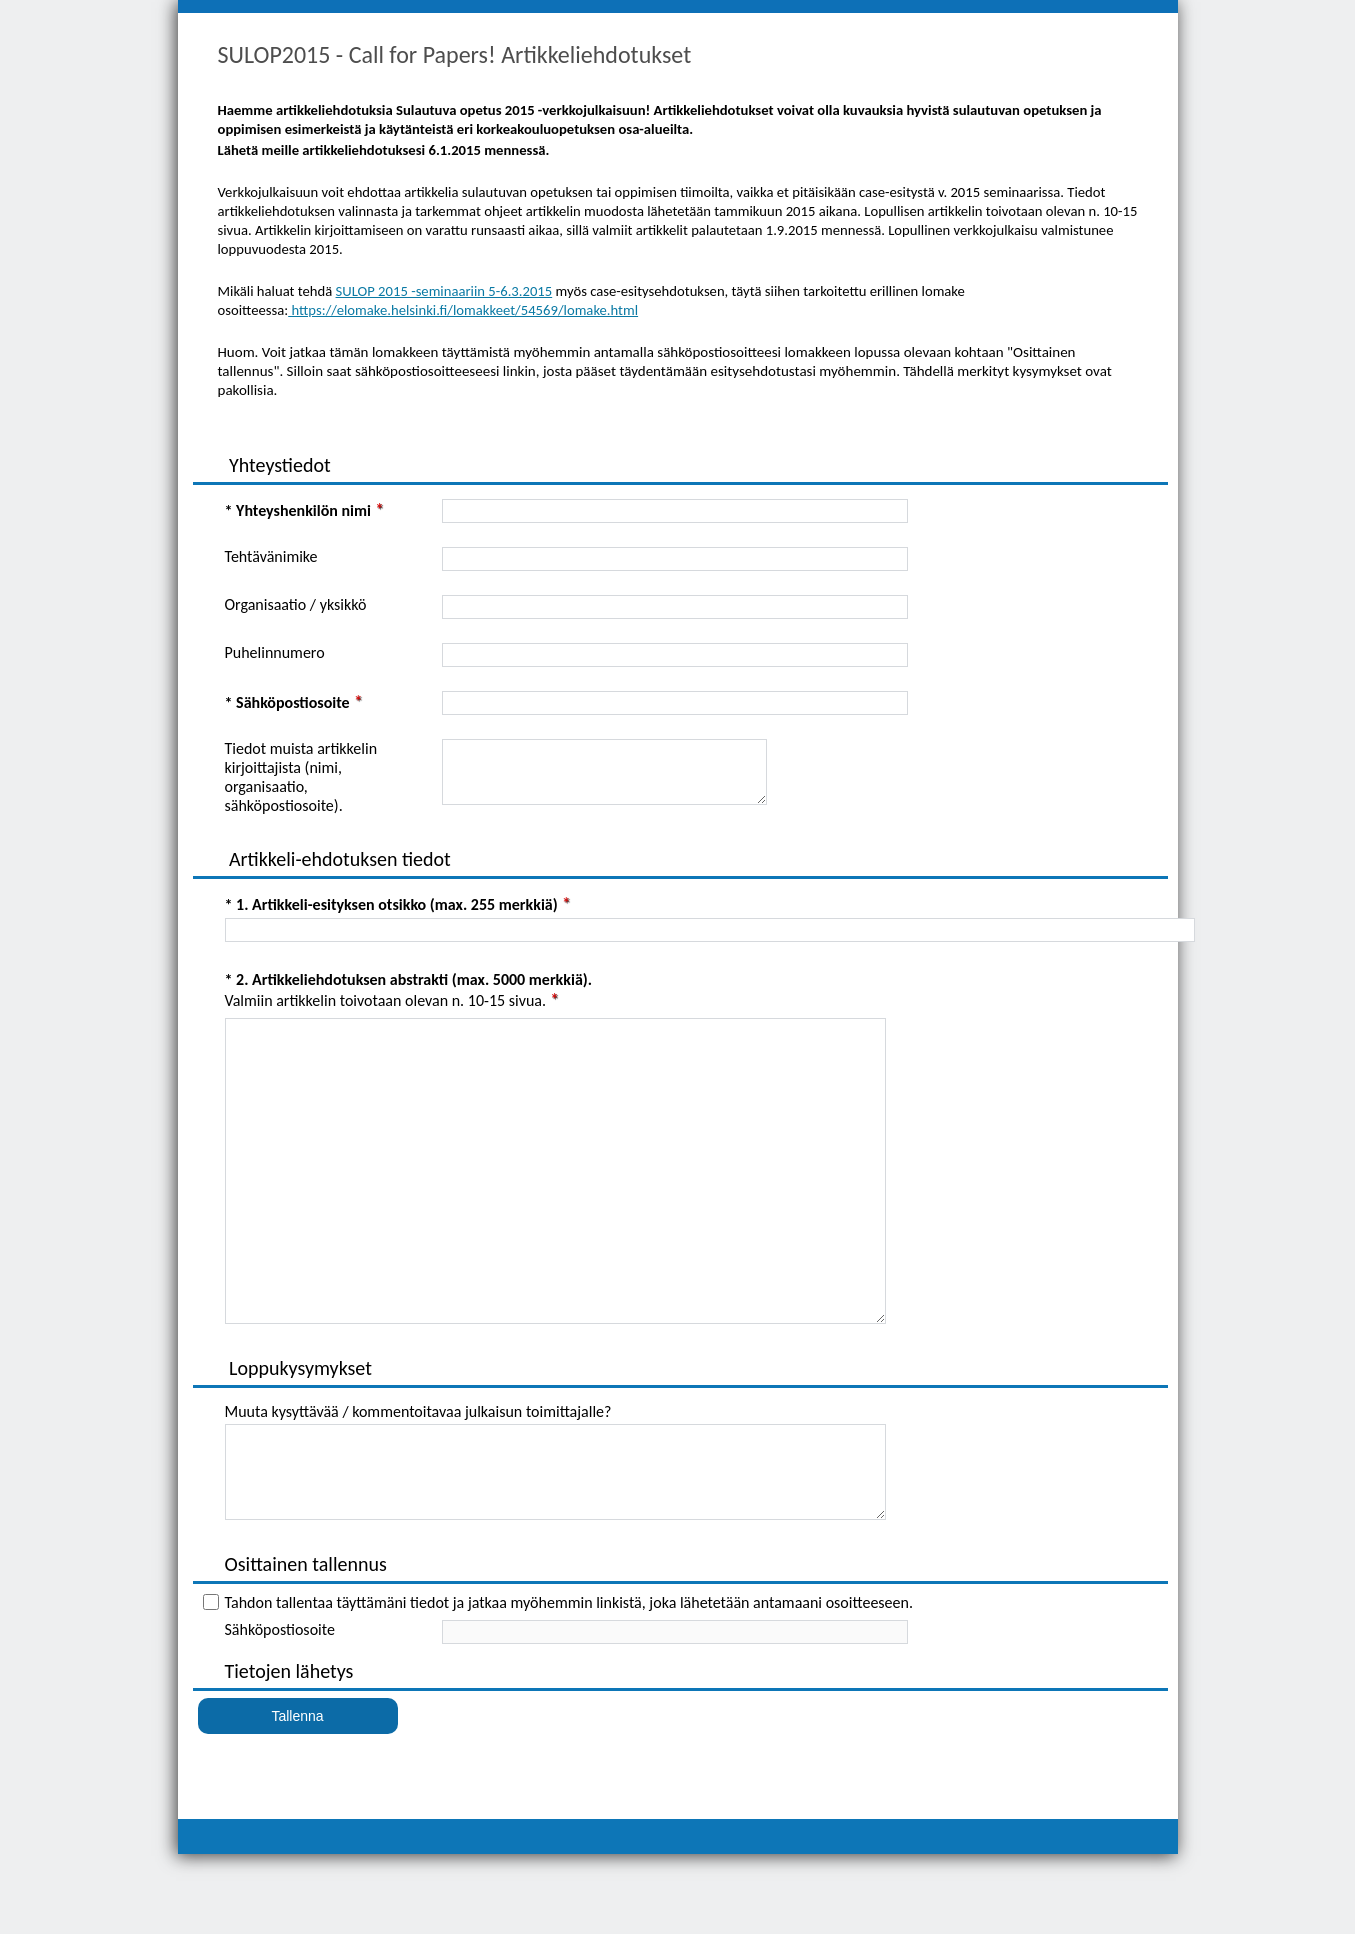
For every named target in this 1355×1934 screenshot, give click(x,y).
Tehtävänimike (271, 556)
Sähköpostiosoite (280, 1709)
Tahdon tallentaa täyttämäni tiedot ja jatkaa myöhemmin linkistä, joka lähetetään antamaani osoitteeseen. (569, 1682)
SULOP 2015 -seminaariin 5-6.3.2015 (444, 291)
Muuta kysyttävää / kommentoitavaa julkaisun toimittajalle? (418, 1473)
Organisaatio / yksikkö (296, 604)
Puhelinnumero (275, 652)
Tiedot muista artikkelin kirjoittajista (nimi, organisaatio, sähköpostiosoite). (301, 777)
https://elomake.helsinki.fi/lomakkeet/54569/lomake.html (463, 310)
